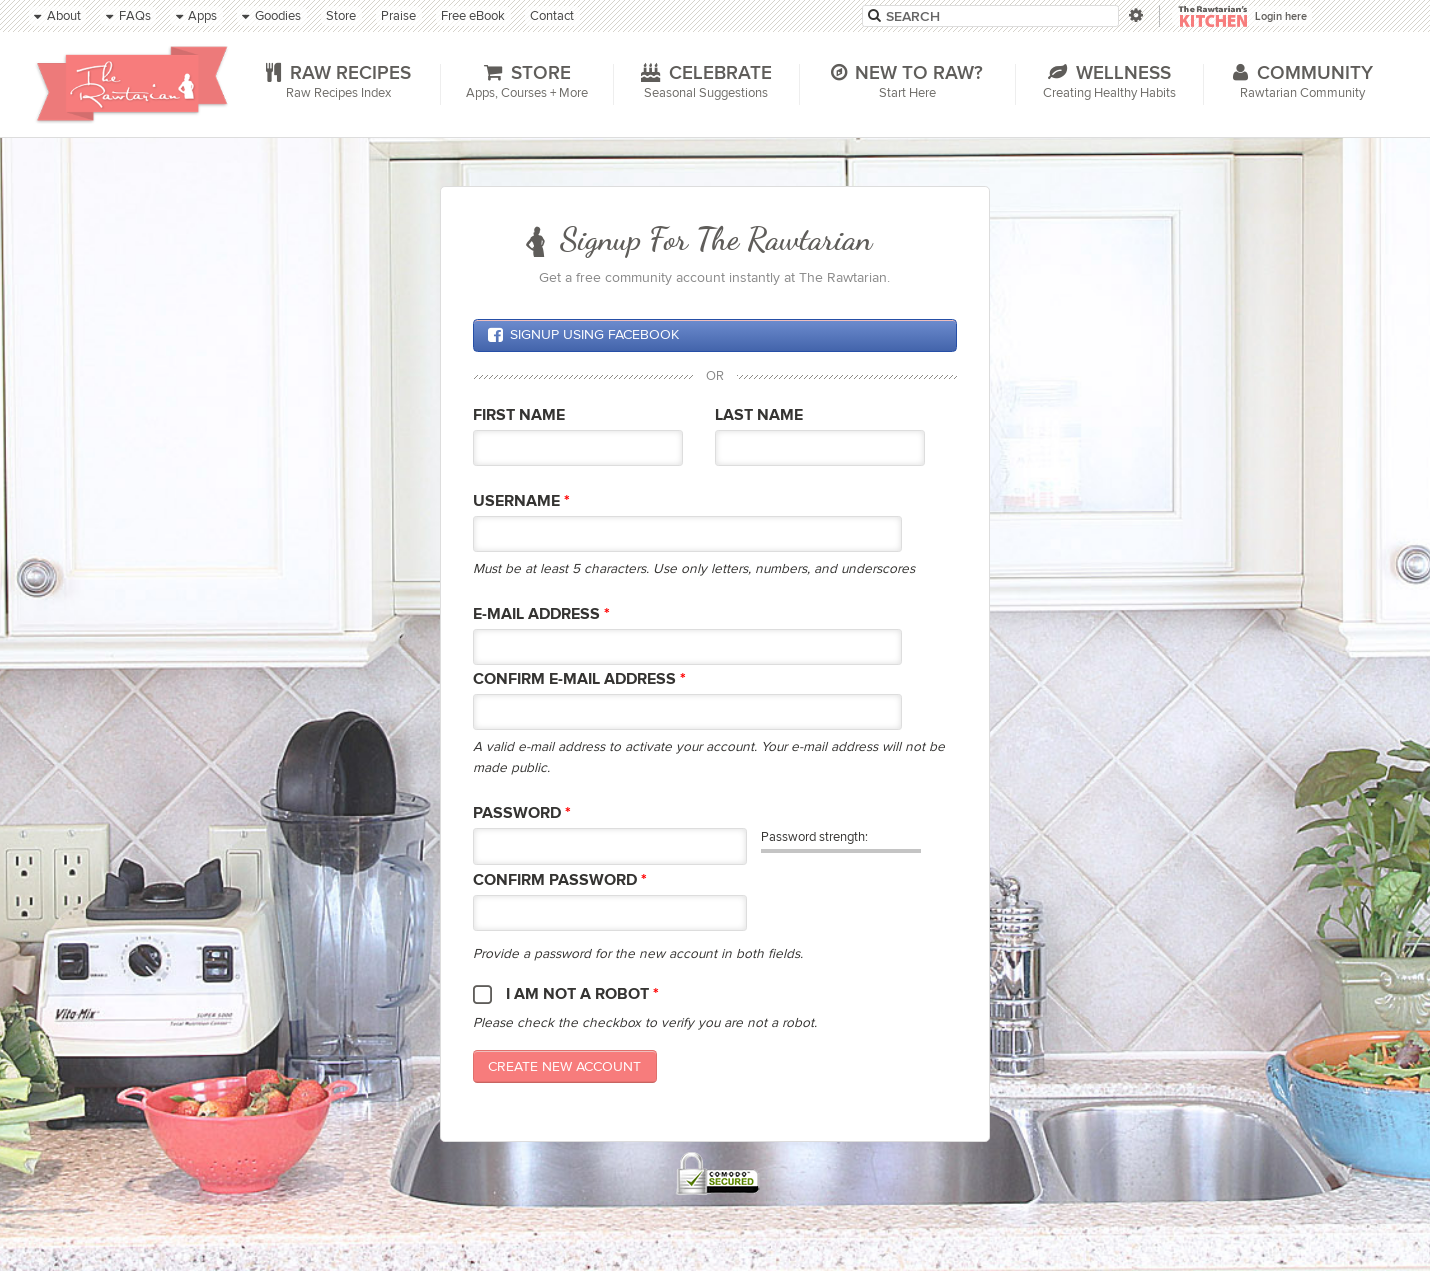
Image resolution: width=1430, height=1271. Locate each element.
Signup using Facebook (583, 335)
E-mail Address (541, 614)
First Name (519, 415)
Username (521, 501)
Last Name (759, 415)
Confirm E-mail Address (579, 679)
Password (522, 813)
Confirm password (560, 880)
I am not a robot (582, 994)
